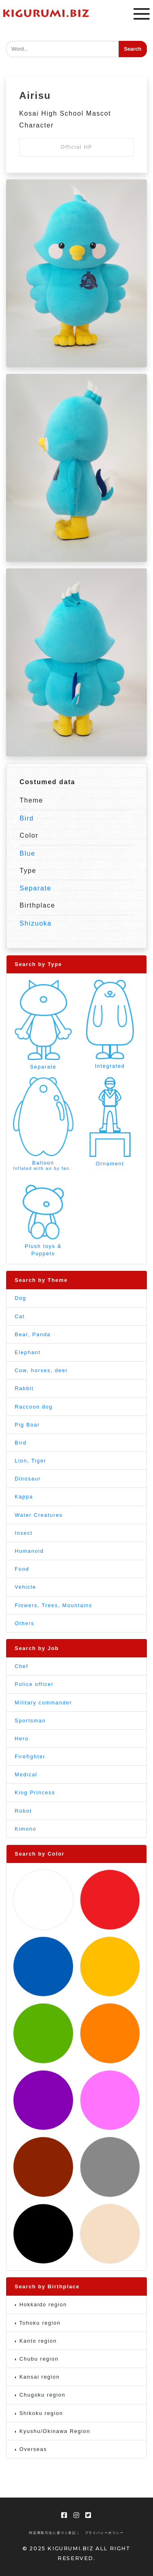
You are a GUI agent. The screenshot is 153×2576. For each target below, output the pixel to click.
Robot (23, 1811)
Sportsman (30, 1720)
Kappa (24, 1497)
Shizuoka (36, 923)
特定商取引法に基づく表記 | (54, 2533)
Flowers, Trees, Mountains (53, 1605)
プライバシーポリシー (104, 2533)
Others (24, 1623)
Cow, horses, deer (41, 1370)
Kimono (25, 1829)
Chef (21, 1666)
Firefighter (30, 1756)
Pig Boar (27, 1425)
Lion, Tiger (30, 1461)
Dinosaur (28, 1479)
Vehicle (25, 1587)
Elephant (27, 1352)
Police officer (34, 1684)
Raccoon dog (34, 1407)
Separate (35, 888)
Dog (20, 1298)
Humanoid (29, 1551)
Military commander (43, 1702)
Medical (26, 1774)
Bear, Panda (33, 1334)
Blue (27, 853)
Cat (20, 1316)
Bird (27, 818)
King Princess (35, 1792)
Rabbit (24, 1388)
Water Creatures (38, 1515)
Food (22, 1569)
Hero (22, 1738)
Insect (24, 1533)
